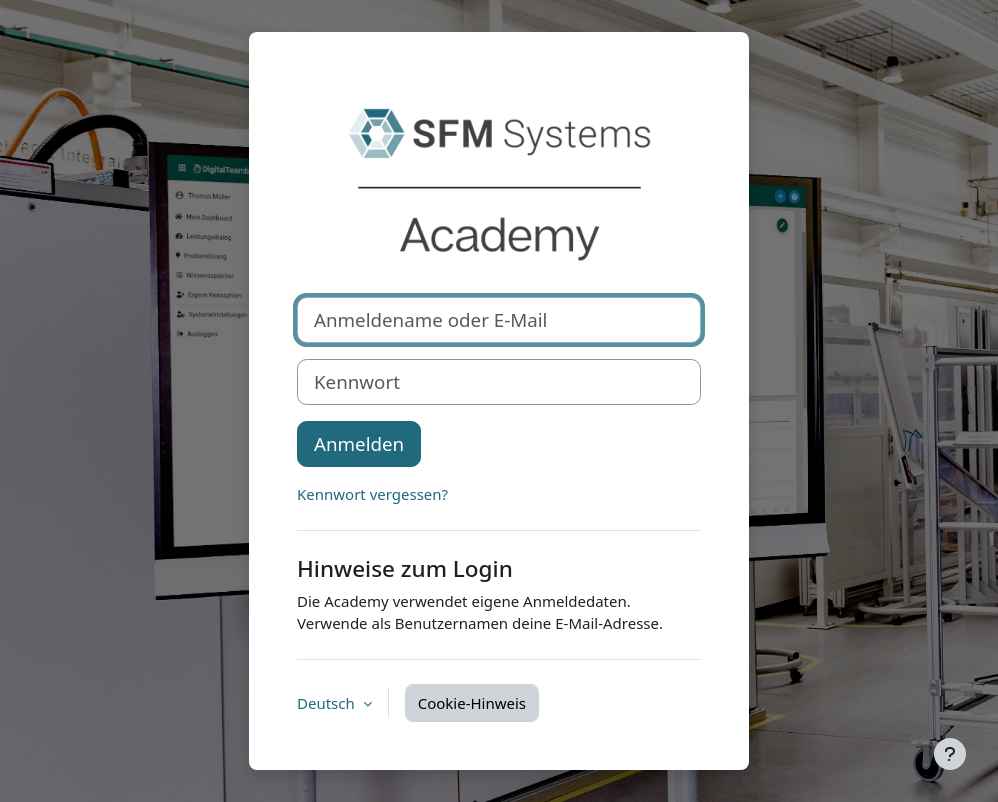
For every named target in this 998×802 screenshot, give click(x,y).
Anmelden (359, 443)
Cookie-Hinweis (472, 703)
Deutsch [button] (328, 703)
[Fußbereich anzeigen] (950, 754)
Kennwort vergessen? (372, 494)
